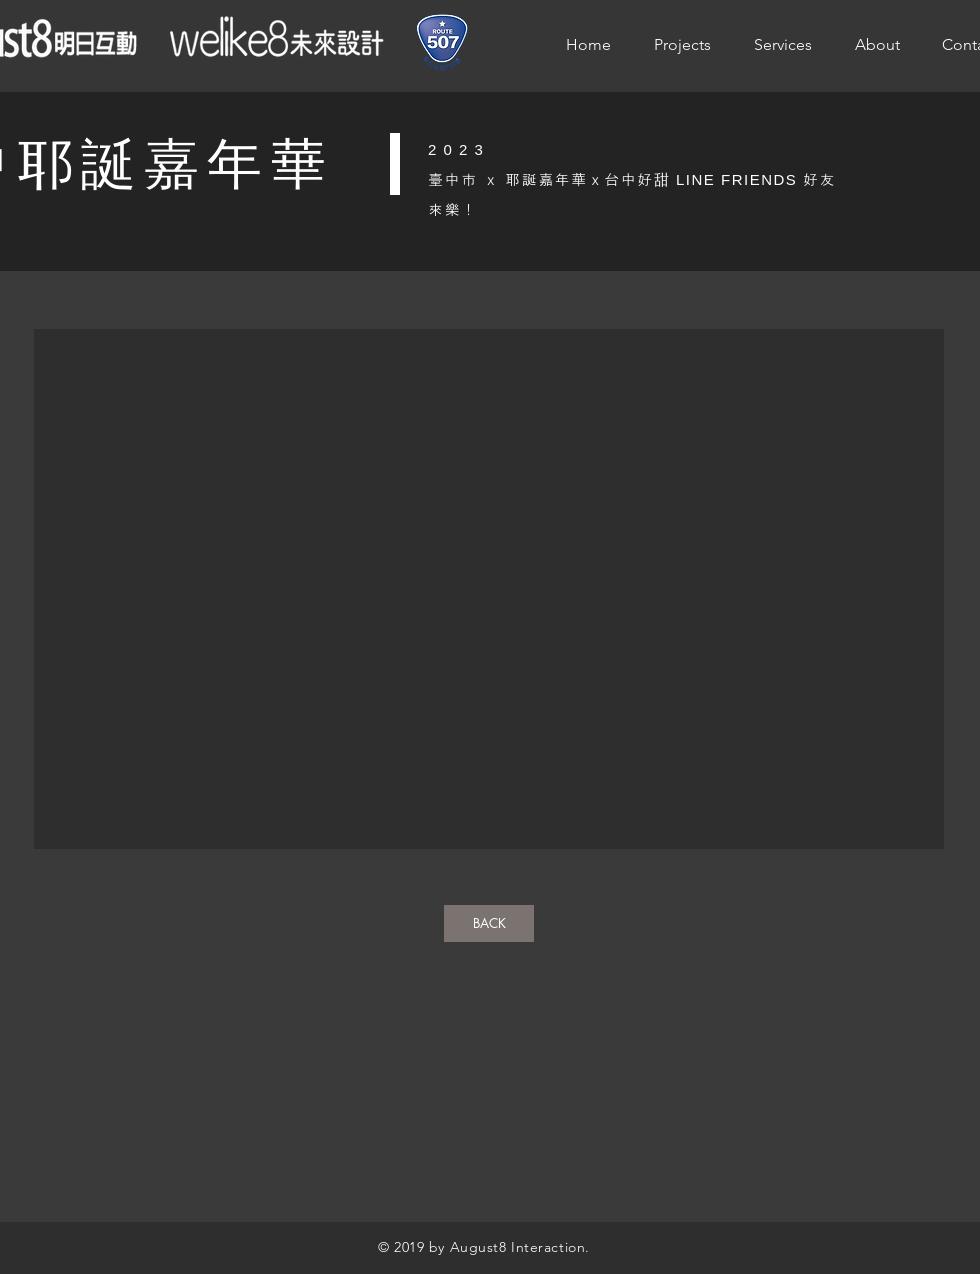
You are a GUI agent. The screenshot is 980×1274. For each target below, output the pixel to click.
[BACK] (489, 923)
